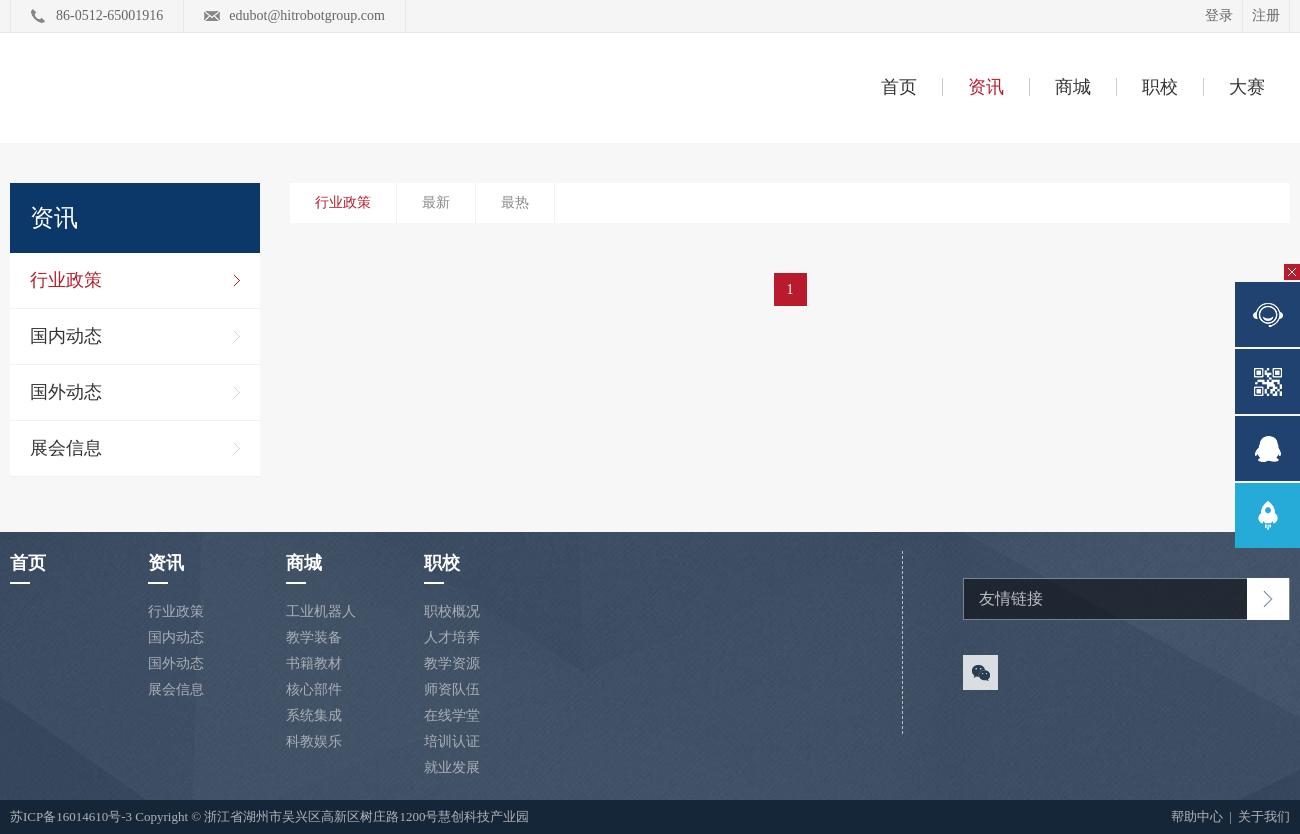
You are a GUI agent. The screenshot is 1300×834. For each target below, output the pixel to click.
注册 (1266, 15)
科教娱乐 (314, 741)
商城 (1073, 87)
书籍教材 (314, 663)
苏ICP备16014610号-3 (71, 816)
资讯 (986, 87)
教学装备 (314, 637)
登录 (1219, 15)
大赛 (1247, 87)
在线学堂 (452, 715)
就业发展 (452, 767)
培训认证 (452, 741)
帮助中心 (1198, 816)
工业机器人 (321, 611)
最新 (436, 202)
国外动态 (66, 392)
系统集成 (314, 715)
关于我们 (1264, 816)
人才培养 (452, 637)
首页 (899, 87)
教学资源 (452, 663)
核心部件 (314, 689)
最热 (515, 202)
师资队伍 (452, 689)
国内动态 (66, 336)
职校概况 (452, 611)
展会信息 (66, 448)
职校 (1160, 87)
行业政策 (66, 280)
